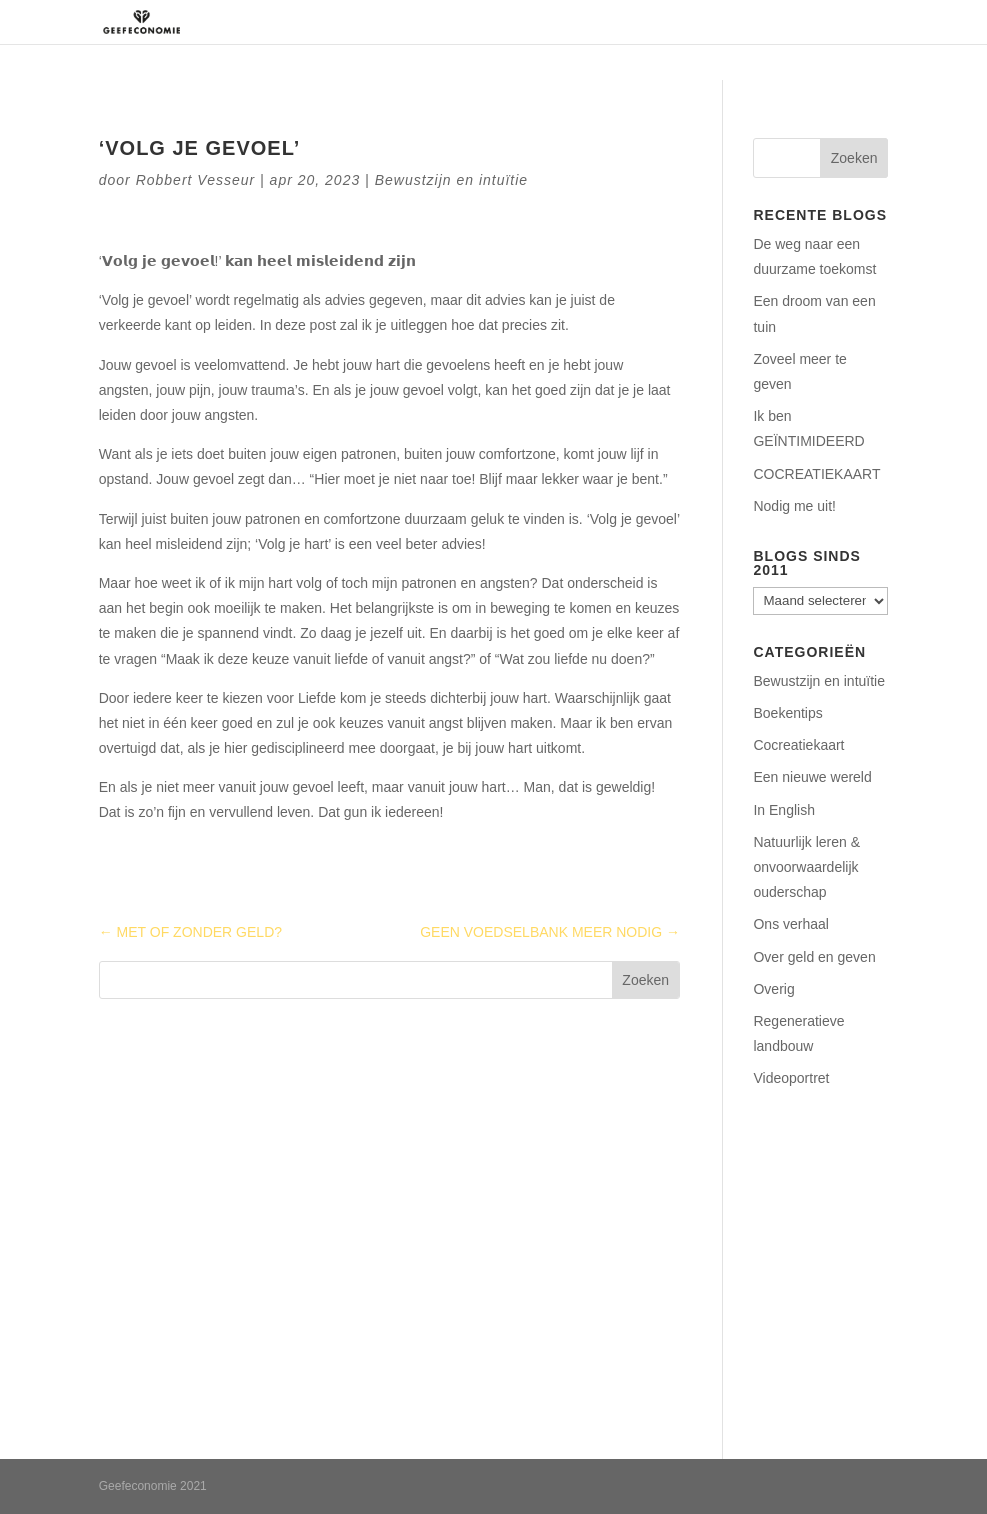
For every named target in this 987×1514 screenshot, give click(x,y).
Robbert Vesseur (196, 180)
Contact (801, 22)
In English (783, 810)
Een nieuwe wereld (812, 777)
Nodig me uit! (794, 506)
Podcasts (715, 22)
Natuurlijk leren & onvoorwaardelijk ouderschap (806, 867)
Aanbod (609, 22)
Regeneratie (513, 22)
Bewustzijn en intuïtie (452, 180)
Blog (871, 22)
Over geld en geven (814, 957)
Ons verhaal (790, 924)
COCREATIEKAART (816, 474)
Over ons (413, 22)
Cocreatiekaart (798, 745)
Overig (773, 989)
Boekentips (787, 713)
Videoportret (791, 1078)
